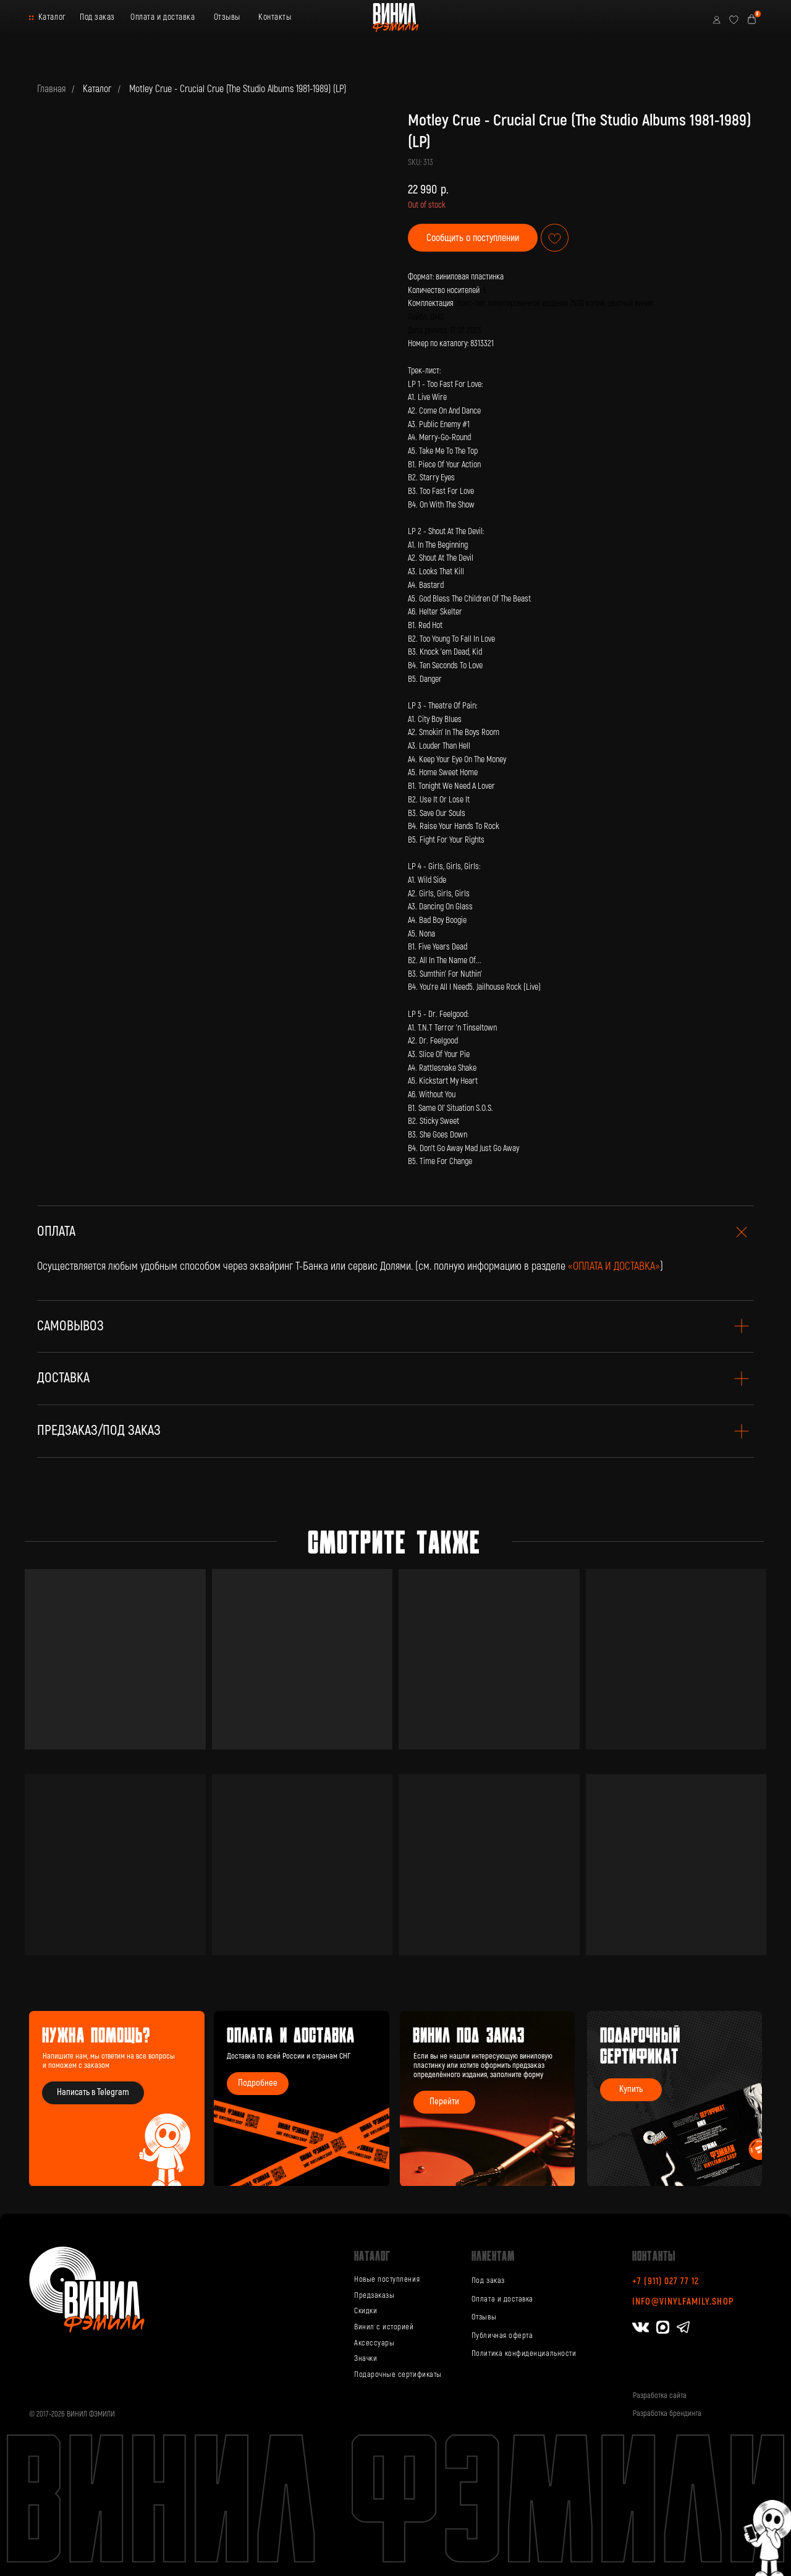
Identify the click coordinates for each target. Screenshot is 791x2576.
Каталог (52, 17)
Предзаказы (374, 2295)
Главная (51, 89)
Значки (365, 2358)
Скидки (365, 2311)
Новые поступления (387, 2279)
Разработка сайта (660, 2395)
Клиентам (493, 2255)
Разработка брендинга (667, 2413)
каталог (372, 2255)
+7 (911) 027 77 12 (665, 2281)
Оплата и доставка (162, 17)
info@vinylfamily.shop (682, 2302)
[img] (487, 2099)
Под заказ (97, 17)
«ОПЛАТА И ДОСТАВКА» (614, 1266)
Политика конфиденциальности (524, 2353)
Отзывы (227, 17)
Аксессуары (374, 2343)
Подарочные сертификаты (398, 2374)
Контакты (274, 17)
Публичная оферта (502, 2335)
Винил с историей (384, 2327)
